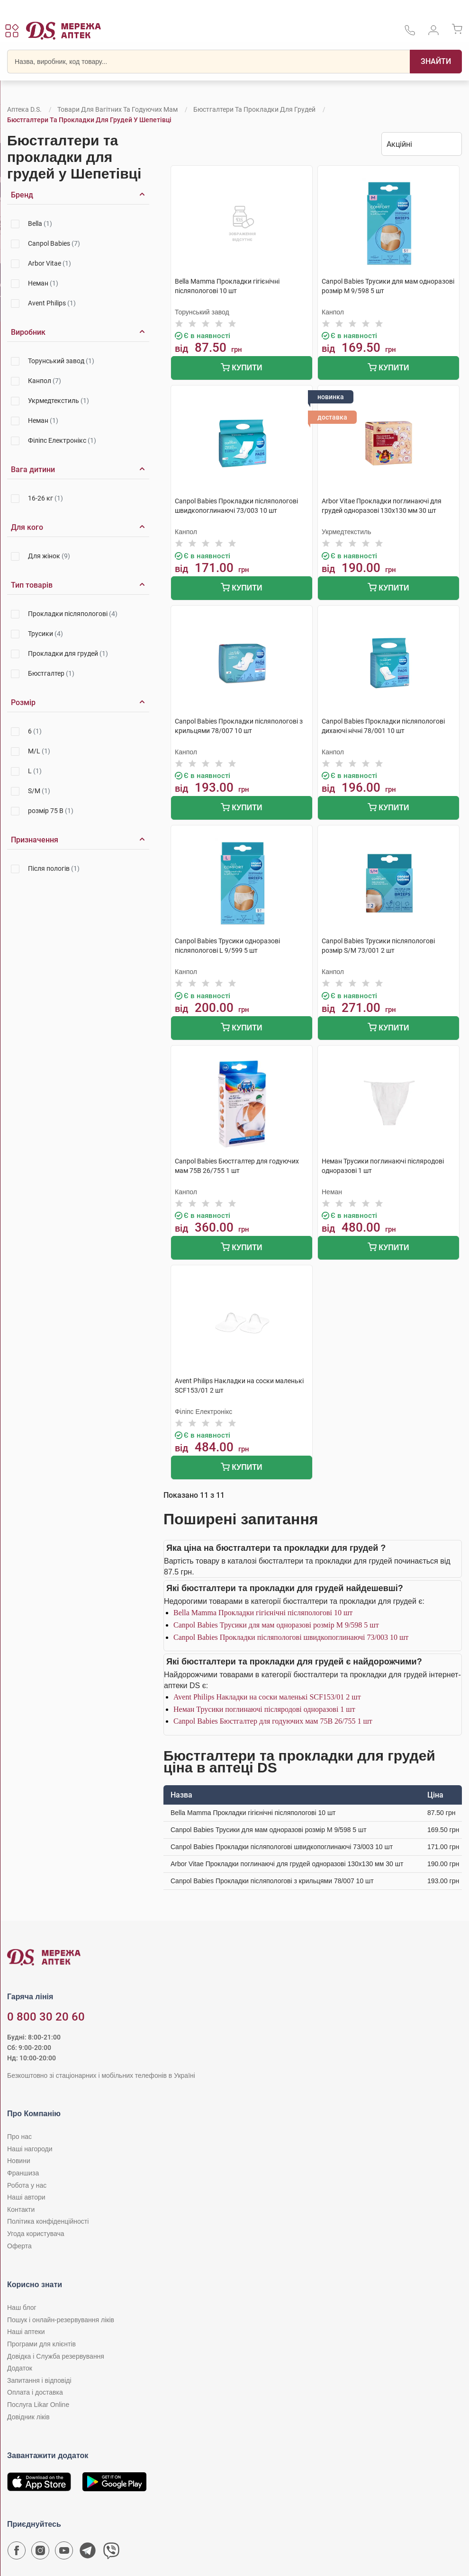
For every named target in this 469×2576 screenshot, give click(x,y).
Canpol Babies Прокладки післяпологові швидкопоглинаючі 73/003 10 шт (290, 1637)
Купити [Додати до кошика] (241, 368)
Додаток (19, 2368)
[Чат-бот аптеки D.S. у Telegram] (87, 2553)
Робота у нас (26, 2185)
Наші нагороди (29, 2149)
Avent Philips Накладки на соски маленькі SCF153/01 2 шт (267, 1697)
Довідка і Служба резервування (55, 2356)
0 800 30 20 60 (46, 2016)
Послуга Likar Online (38, 2404)
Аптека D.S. (24, 109)
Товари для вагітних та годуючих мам (117, 109)
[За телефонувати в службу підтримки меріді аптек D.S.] (409, 33)
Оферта (19, 2246)
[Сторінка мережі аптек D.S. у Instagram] (40, 2553)
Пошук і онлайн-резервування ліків (60, 2320)
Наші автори (26, 2197)
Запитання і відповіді (39, 2380)
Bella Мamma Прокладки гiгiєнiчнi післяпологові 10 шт (262, 1613)
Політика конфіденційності (48, 2221)
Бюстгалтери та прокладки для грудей (254, 109)
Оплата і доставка (35, 2392)
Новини (18, 2161)
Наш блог (21, 2307)
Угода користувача (35, 2233)
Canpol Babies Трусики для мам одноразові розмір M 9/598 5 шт (276, 1625)
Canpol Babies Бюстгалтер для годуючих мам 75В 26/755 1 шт (272, 1721)
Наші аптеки (26, 2331)
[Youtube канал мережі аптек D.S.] (63, 2553)
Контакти (21, 2209)
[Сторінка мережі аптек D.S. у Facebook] (16, 2553)
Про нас (19, 2136)
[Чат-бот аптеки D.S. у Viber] (111, 2553)
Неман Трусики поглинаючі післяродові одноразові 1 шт (264, 1709)
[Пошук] (436, 61)
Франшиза (23, 2173)
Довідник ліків (28, 2417)
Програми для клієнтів (41, 2344)
